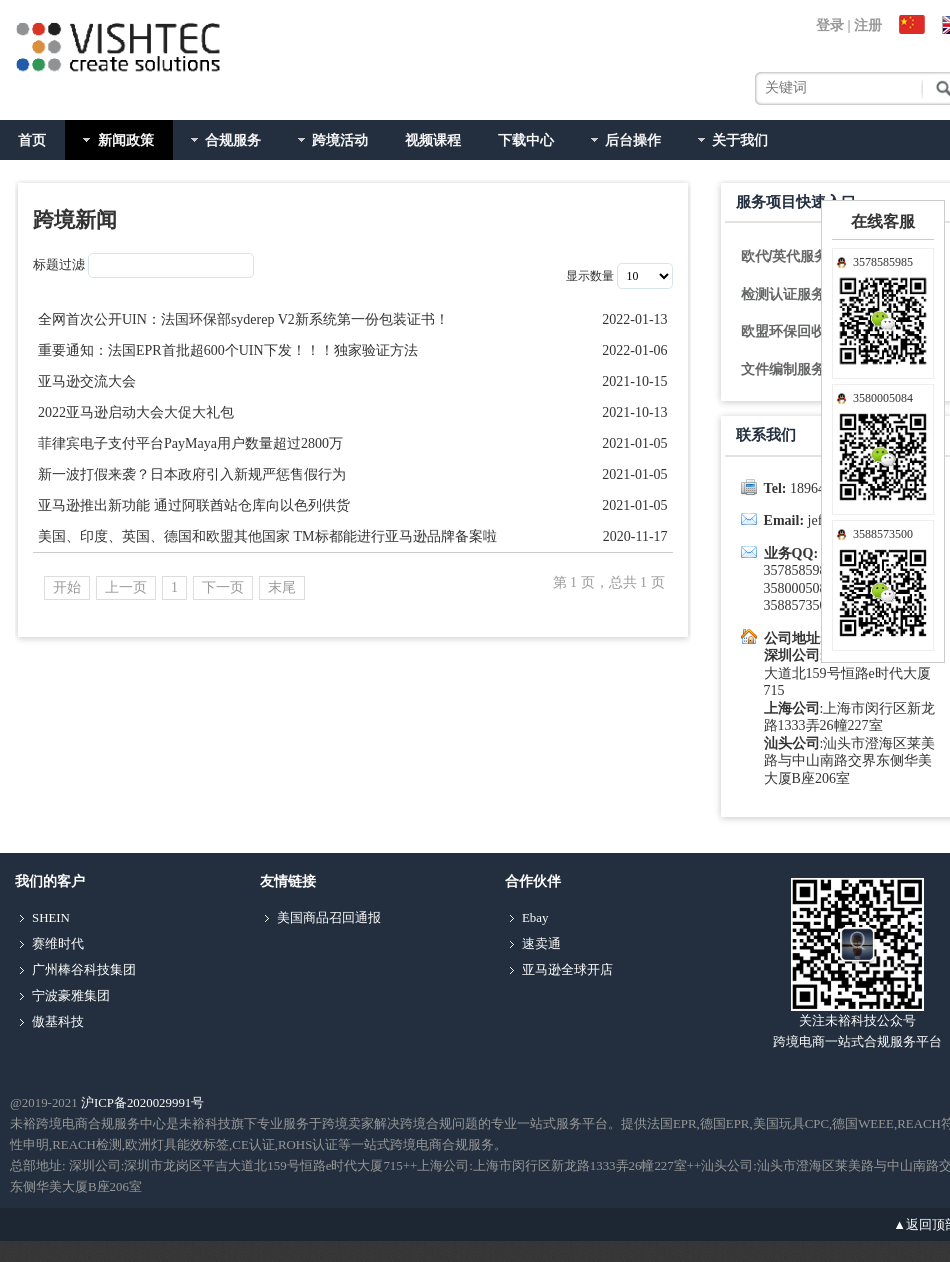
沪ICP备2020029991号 (142, 1103)
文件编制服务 (783, 369)
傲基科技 (58, 1022)
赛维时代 (58, 944)
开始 (67, 587)
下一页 (223, 587)
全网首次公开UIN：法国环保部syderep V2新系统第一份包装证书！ (243, 319)
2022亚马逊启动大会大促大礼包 (136, 412)
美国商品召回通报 (329, 918)
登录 (830, 25)
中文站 (915, 25)
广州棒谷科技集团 (84, 970)
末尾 (282, 587)
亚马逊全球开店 (567, 970)
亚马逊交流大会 (87, 381)
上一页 (126, 587)
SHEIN (51, 918)
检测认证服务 (783, 294)
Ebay (535, 918)
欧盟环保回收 (783, 331)
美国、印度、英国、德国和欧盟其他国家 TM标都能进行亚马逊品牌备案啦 (267, 536)
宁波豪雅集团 (71, 996)
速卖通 (541, 944)
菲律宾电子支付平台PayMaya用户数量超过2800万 (190, 443)
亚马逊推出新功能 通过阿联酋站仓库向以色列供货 (194, 505)
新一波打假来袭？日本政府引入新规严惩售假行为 (192, 474)
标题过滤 (59, 265)
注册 (868, 25)
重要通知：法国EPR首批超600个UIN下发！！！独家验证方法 (228, 350)
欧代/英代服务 (785, 256)
